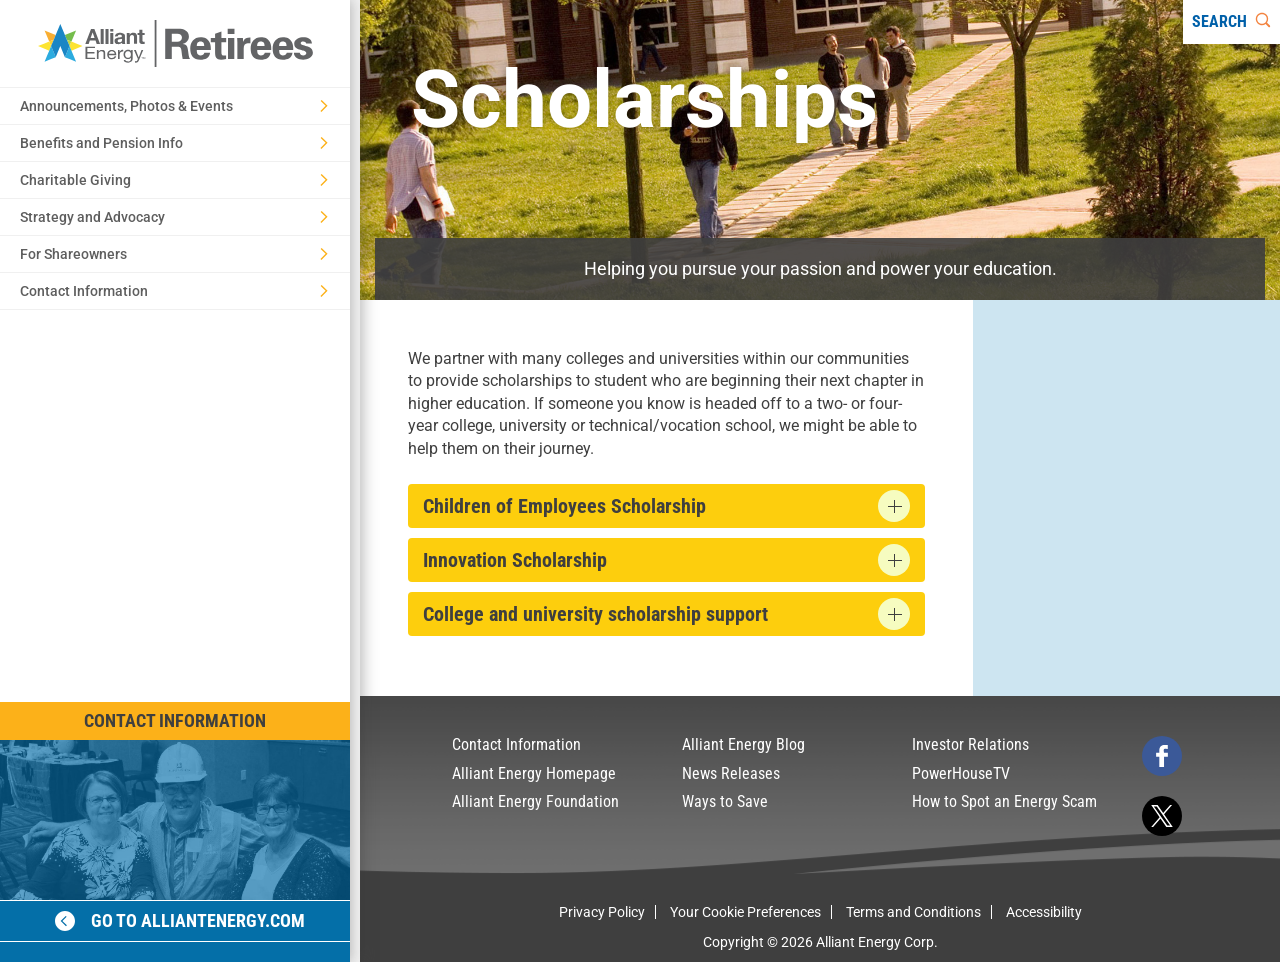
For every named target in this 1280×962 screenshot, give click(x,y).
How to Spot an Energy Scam (1004, 801)
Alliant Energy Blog (743, 744)
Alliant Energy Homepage (534, 773)
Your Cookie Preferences (745, 912)
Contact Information (175, 720)
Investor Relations (970, 744)
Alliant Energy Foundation (535, 801)
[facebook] (1162, 756)
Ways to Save (725, 801)
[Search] (1231, 22)
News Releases (731, 773)
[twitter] (1162, 816)
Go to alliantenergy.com (180, 920)
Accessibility (1044, 912)
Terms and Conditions (913, 912)
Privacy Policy (602, 912)
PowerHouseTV (961, 773)
